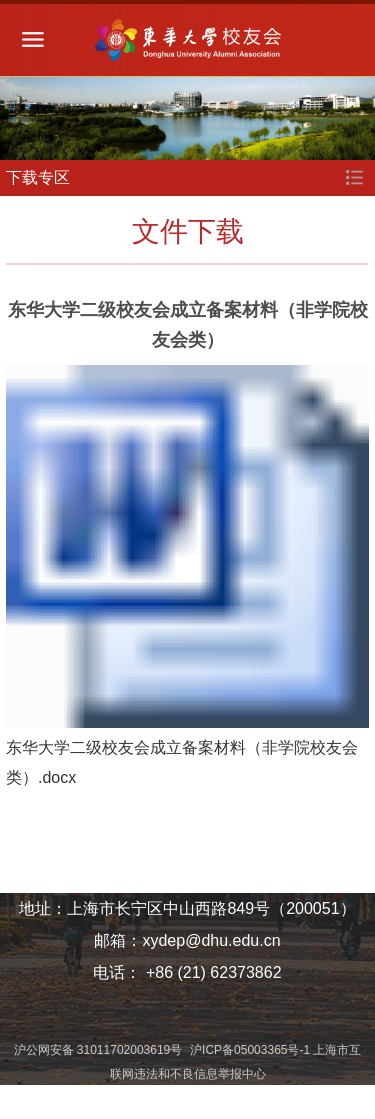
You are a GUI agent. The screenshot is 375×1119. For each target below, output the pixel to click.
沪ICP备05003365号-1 (251, 1050)
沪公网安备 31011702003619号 (100, 1050)
